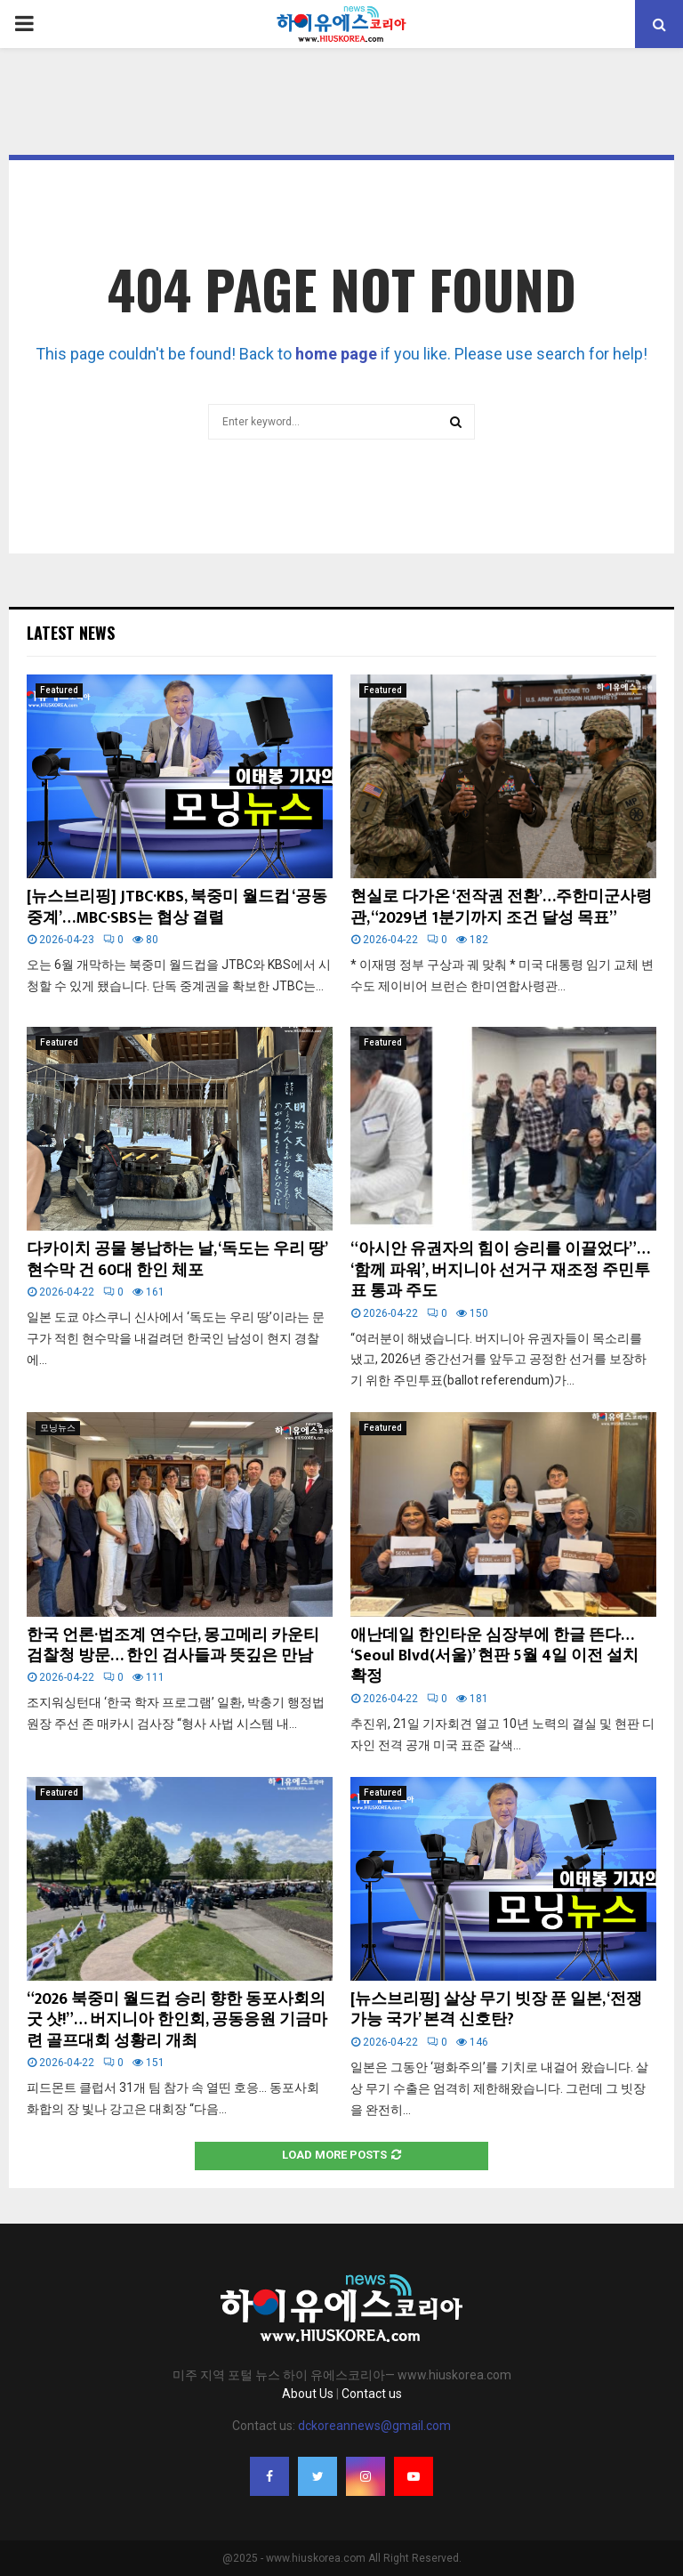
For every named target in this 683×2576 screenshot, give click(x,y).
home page (336, 353)
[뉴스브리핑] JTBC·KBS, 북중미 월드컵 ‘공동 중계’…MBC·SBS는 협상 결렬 (177, 907)
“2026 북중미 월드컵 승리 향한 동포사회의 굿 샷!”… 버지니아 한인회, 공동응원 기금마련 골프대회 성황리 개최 (177, 2020)
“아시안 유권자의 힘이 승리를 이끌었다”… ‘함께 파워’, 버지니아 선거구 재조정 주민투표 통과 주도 (500, 1270)
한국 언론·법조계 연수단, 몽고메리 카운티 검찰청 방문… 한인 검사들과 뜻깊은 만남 (173, 1645)
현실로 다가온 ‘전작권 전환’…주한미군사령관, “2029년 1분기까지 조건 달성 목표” (501, 907)
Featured (59, 690)
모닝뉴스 (58, 1428)
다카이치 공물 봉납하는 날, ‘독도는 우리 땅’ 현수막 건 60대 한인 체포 (176, 1259)
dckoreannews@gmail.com (374, 2426)
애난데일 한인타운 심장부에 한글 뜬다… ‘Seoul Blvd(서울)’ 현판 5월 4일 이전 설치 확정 (494, 1656)
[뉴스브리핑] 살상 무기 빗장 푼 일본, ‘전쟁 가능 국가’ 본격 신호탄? (496, 2009)
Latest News (71, 632)
